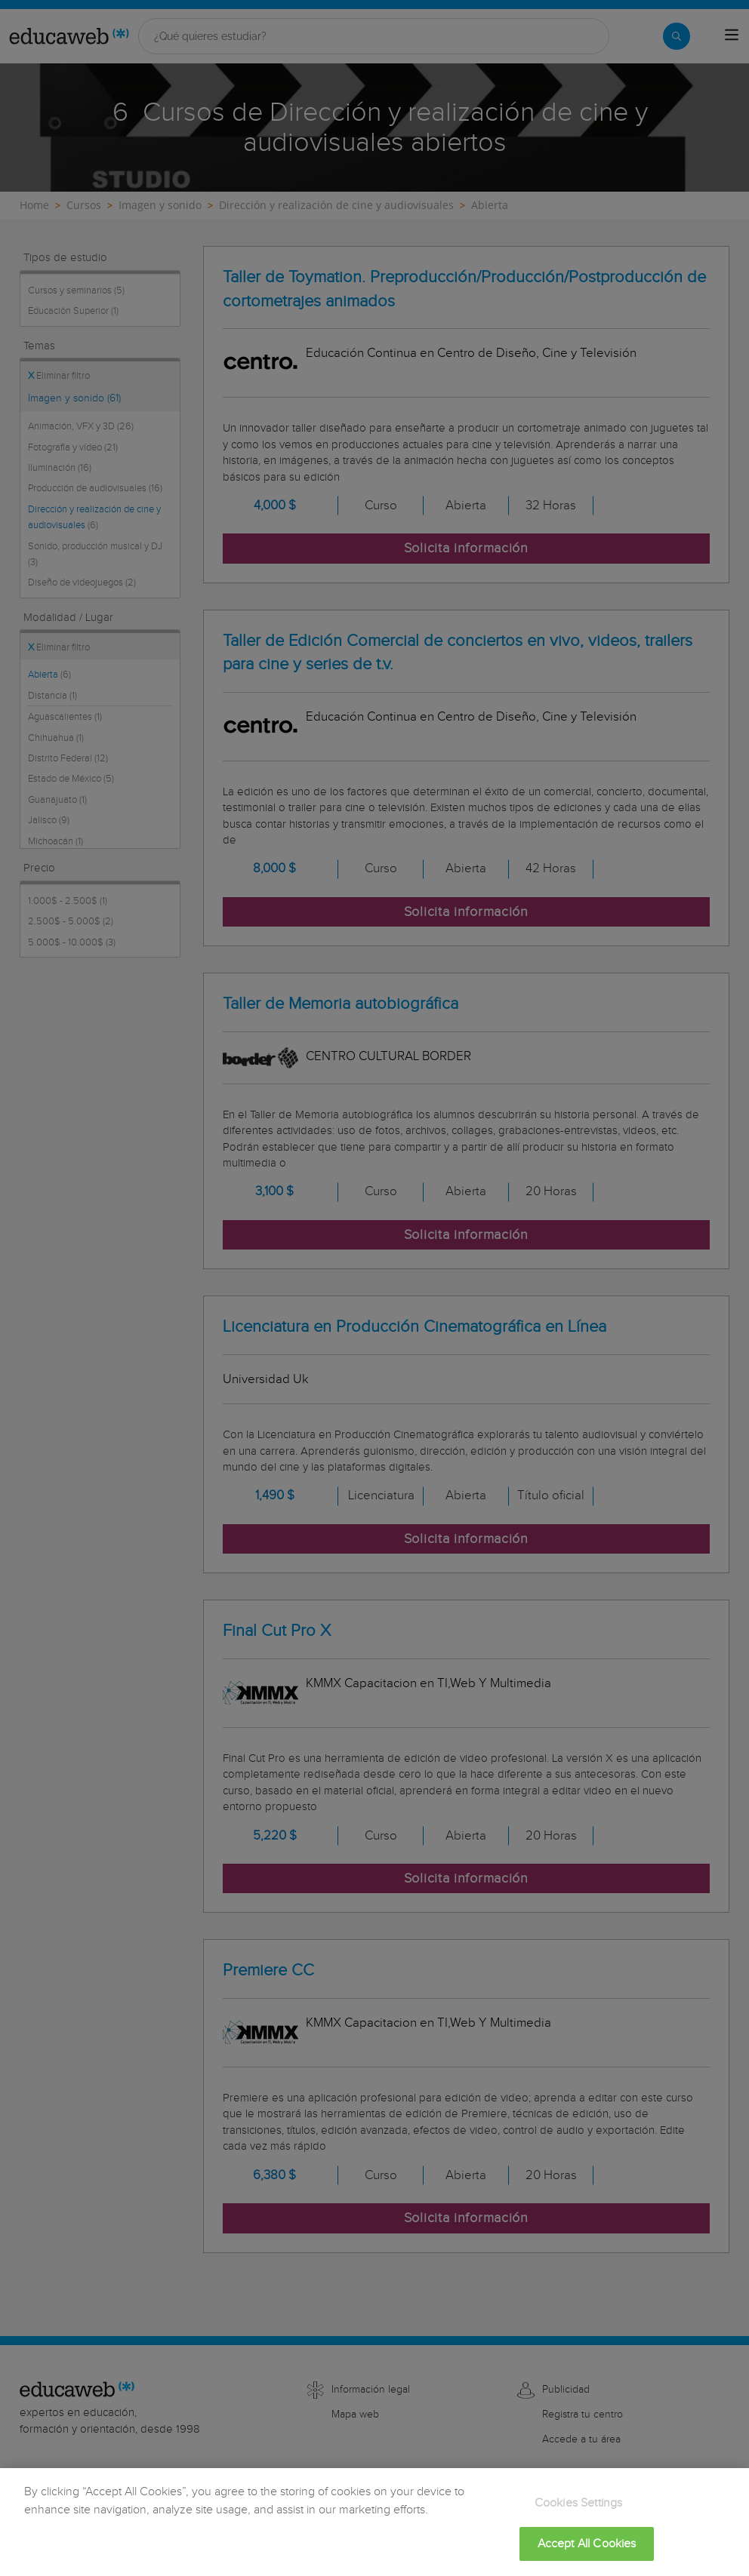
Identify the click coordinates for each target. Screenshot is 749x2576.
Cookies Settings (579, 2514)
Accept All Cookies (587, 2554)
